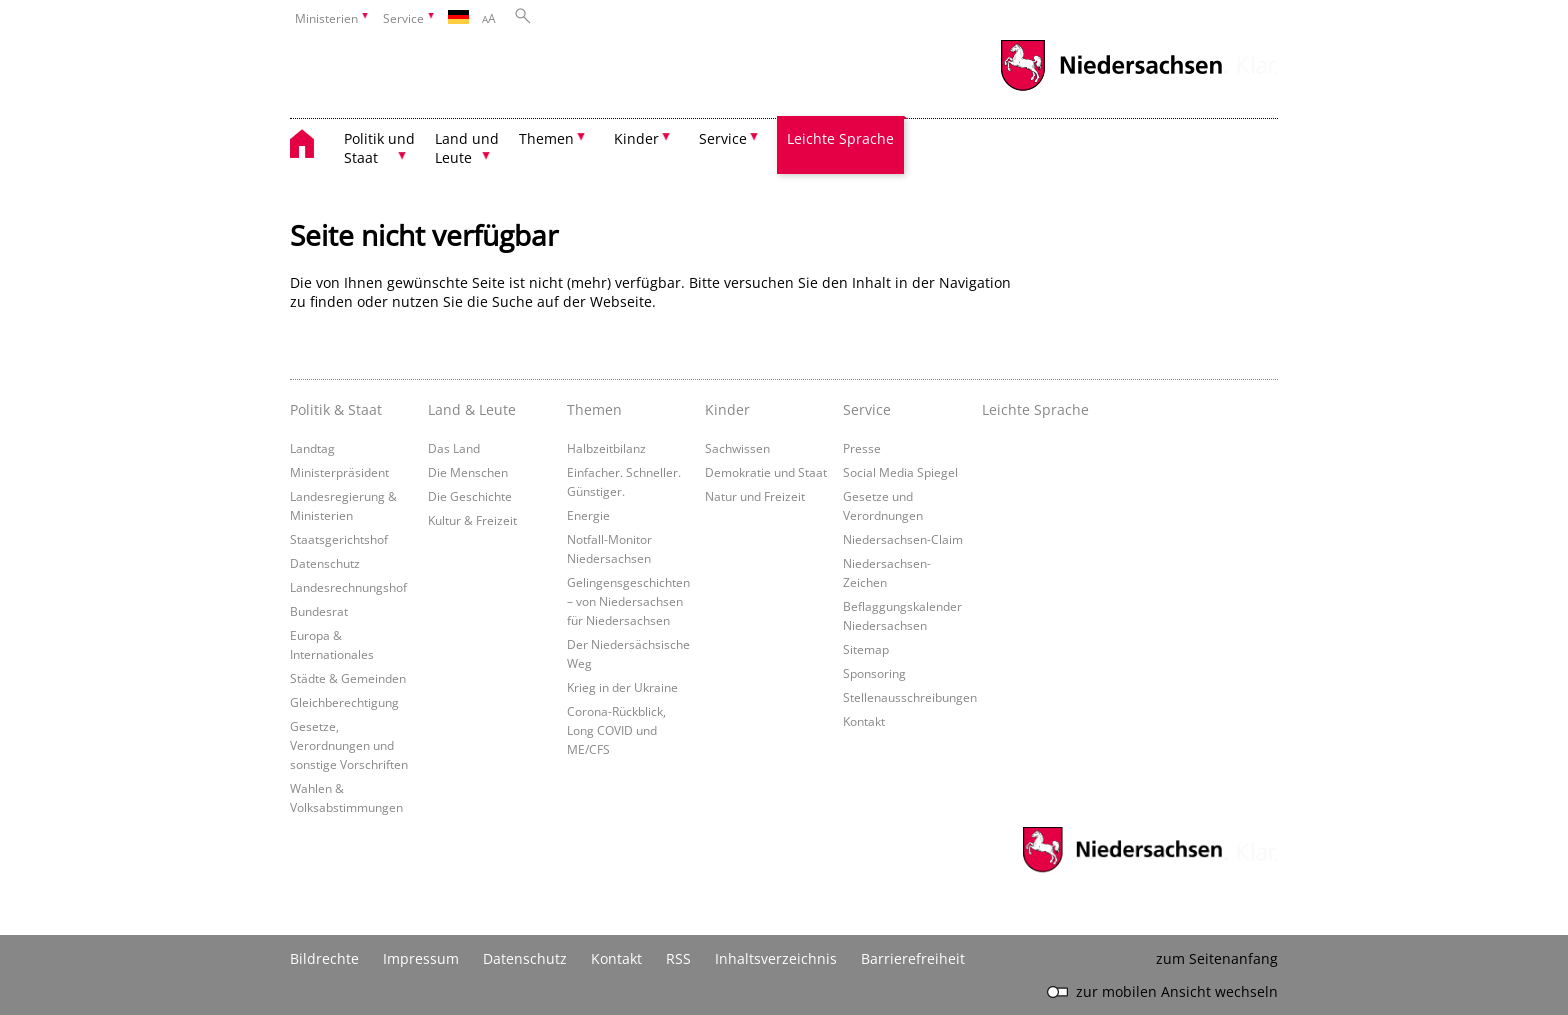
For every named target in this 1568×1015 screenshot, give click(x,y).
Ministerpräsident (339, 472)
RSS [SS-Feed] (678, 958)
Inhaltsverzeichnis (776, 958)
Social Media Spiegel (900, 472)
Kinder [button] (636, 138)
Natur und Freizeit (755, 496)
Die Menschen (468, 472)
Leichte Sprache (840, 138)
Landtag (312, 448)
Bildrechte (324, 958)
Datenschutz (325, 563)
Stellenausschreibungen (910, 697)
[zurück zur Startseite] (312, 146)
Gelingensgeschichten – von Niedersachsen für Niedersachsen (628, 601)
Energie (588, 515)
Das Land (454, 448)
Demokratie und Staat (766, 472)
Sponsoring (874, 673)
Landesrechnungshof (348, 587)
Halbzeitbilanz (606, 448)
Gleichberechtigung (344, 702)
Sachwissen (737, 448)
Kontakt (864, 721)
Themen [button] (546, 138)
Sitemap (866, 649)
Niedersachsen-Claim (903, 539)
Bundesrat (319, 611)
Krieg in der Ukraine (622, 687)
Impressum (421, 958)
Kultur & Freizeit (472, 520)
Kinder (727, 409)
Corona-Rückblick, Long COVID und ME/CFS (616, 730)
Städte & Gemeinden (348, 678)
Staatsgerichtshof (339, 539)
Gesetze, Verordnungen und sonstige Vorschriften (349, 745)
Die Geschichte (470, 496)
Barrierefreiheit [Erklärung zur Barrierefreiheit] (913, 958)
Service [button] (723, 138)
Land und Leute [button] (467, 148)
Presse (862, 448)
